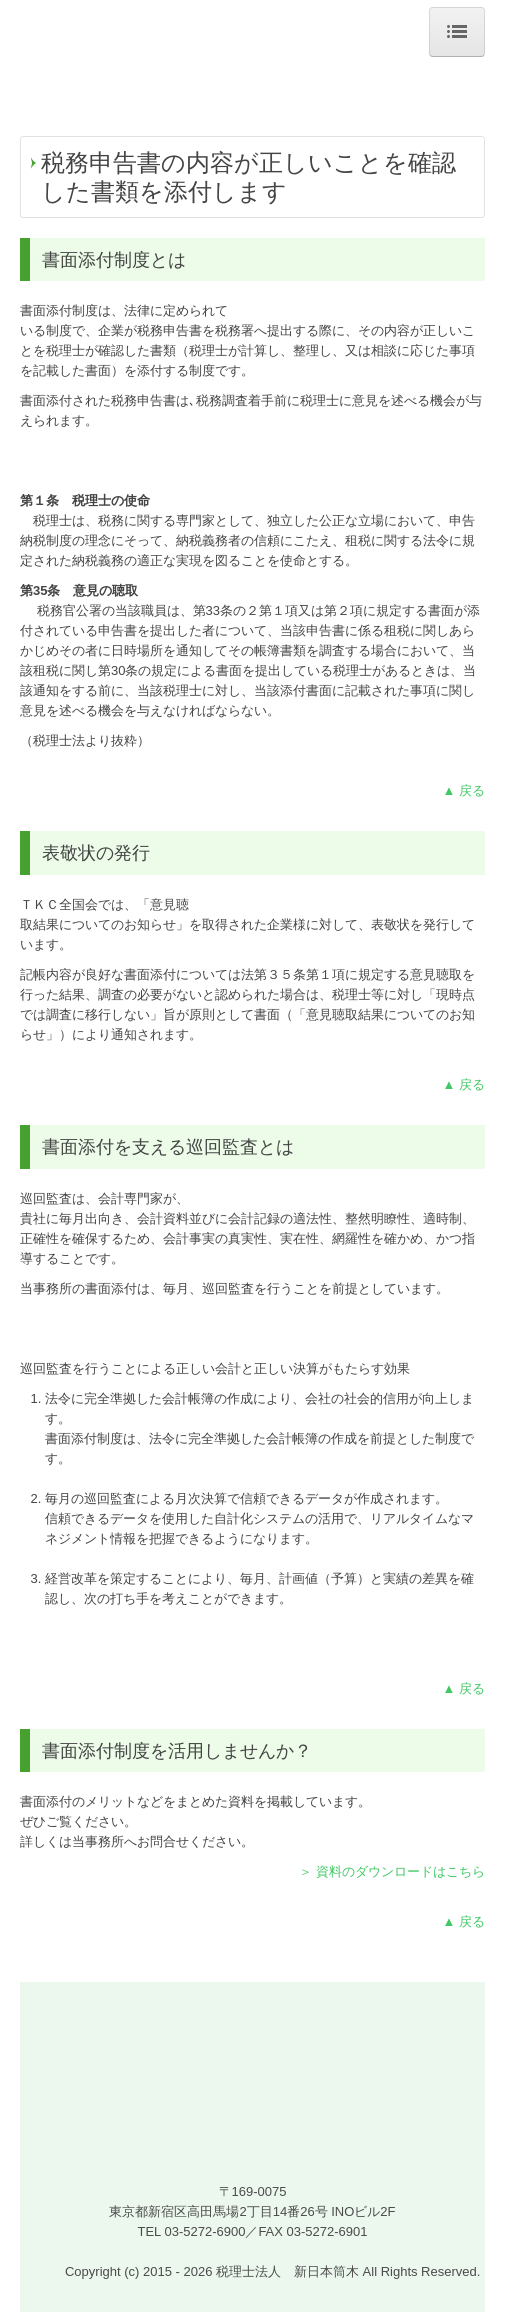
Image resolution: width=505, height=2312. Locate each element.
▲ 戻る (464, 790)
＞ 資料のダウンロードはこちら (392, 1871)
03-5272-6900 (204, 2231)
